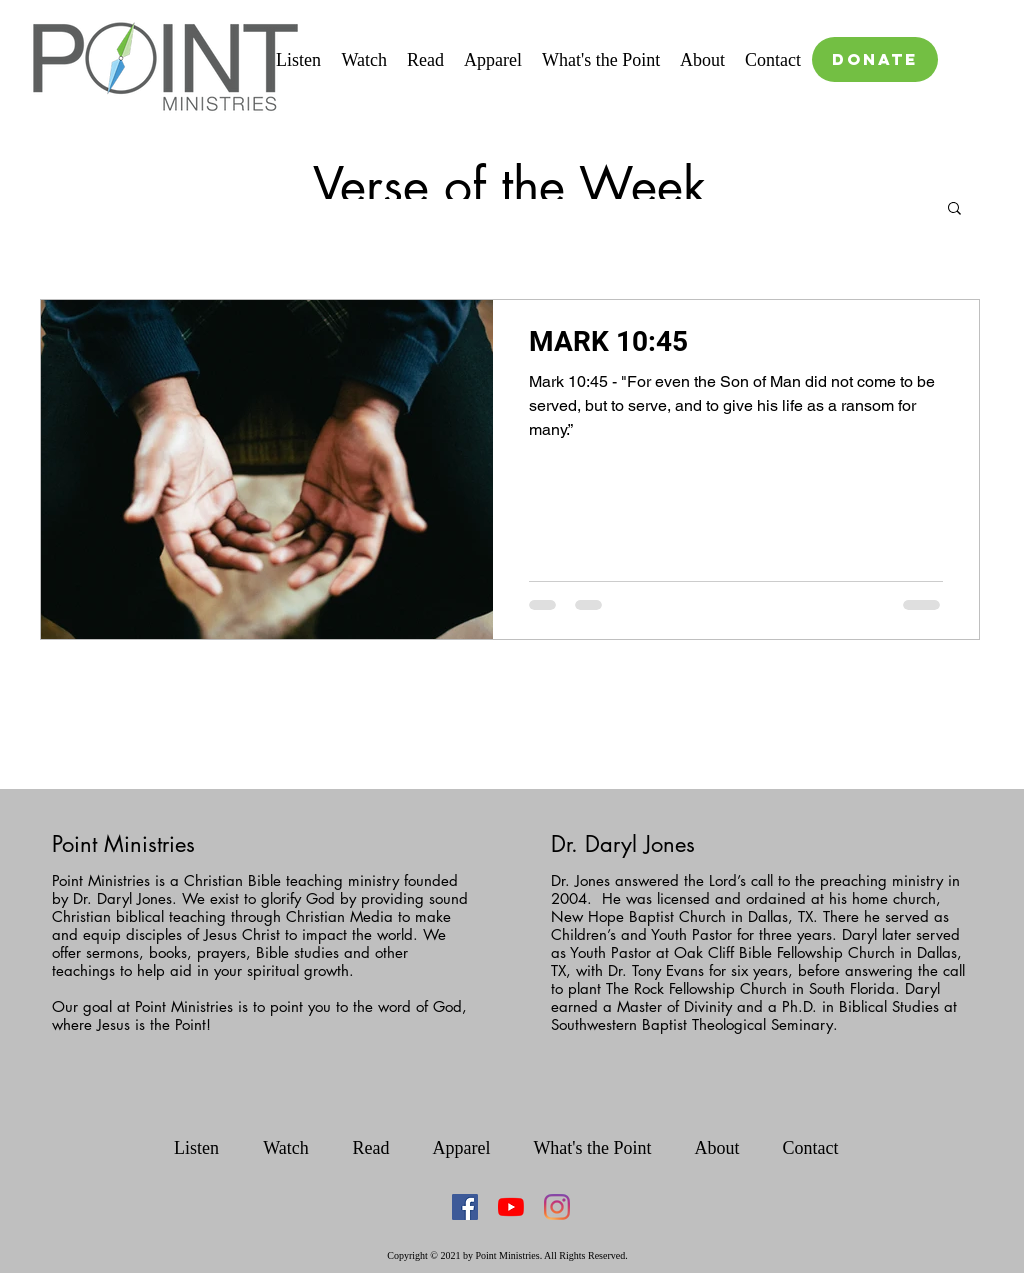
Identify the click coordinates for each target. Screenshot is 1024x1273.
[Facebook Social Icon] (465, 1207)
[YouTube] (511, 1207)
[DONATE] (875, 59)
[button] (954, 209)
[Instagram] (557, 1207)
